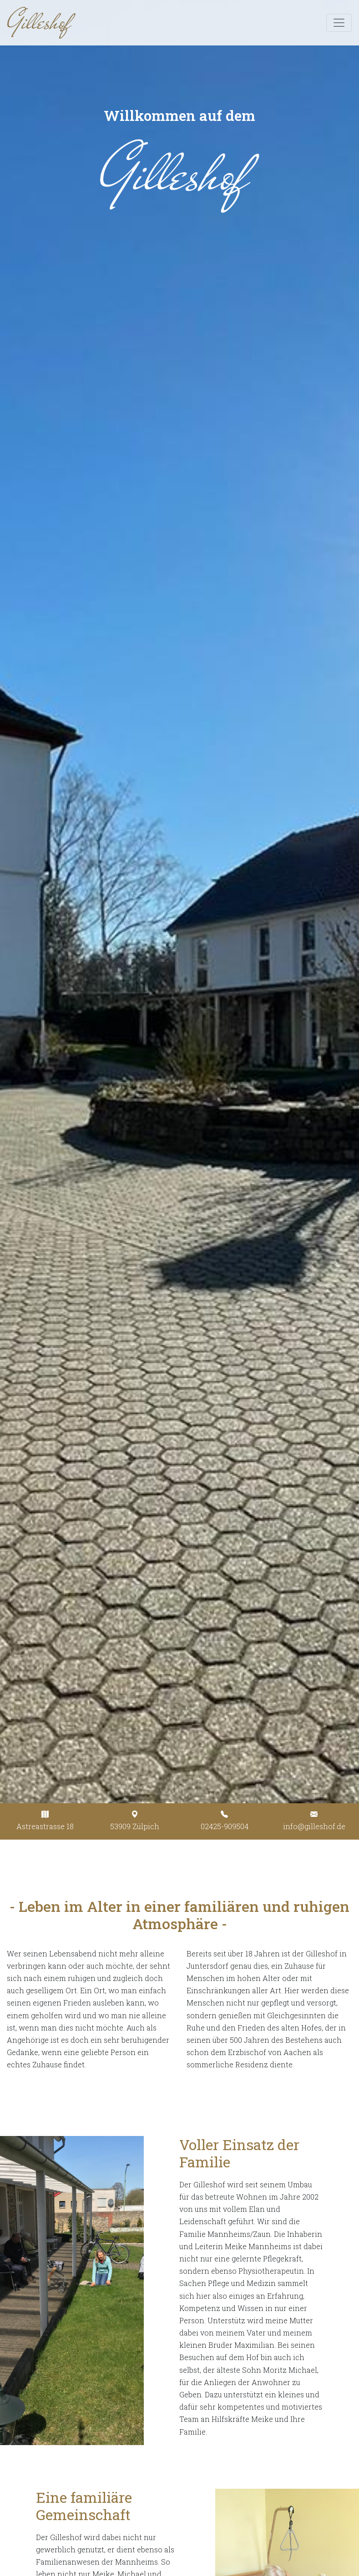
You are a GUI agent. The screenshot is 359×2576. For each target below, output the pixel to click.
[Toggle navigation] (339, 23)
